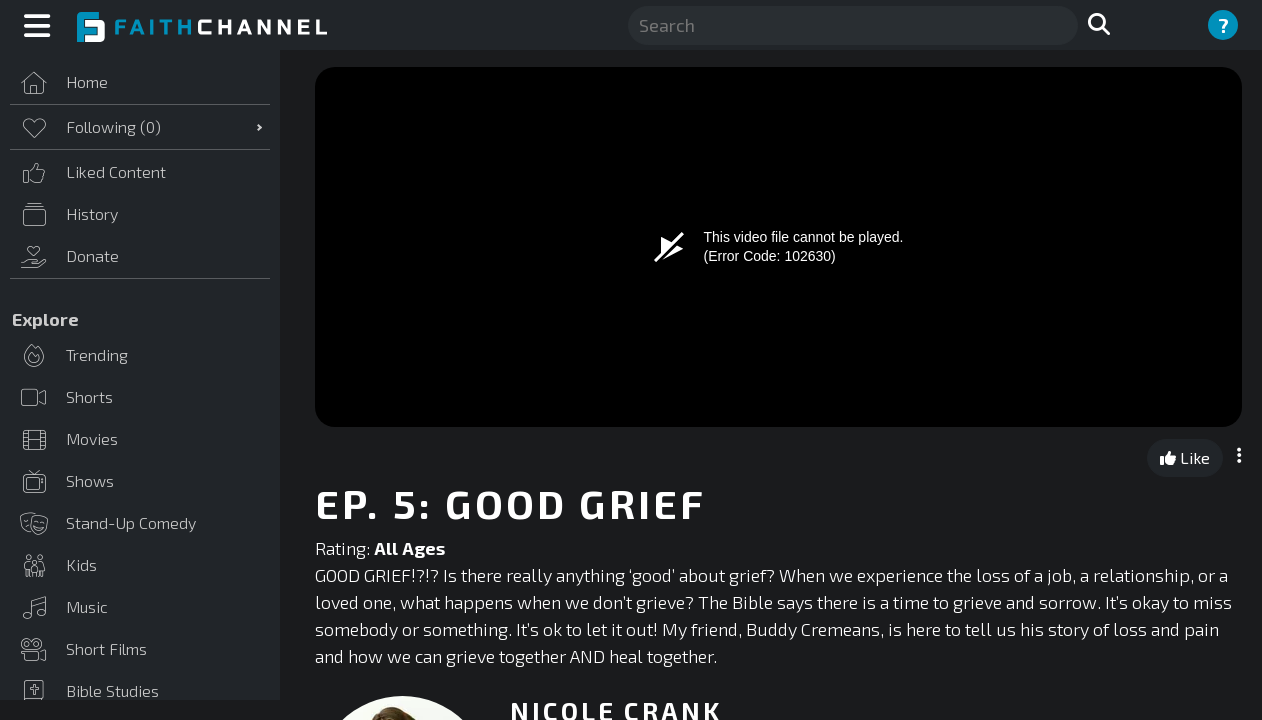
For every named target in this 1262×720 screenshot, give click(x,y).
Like (1185, 457)
